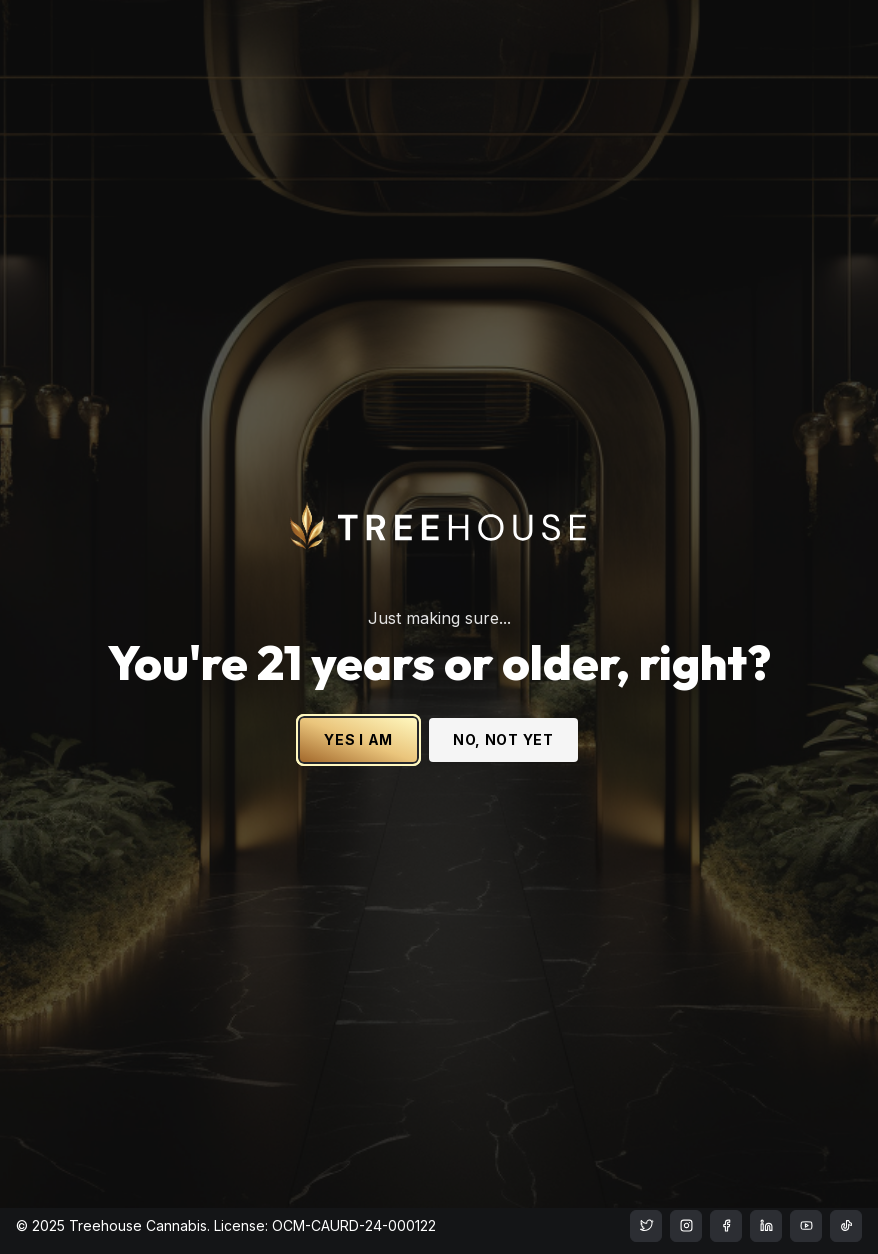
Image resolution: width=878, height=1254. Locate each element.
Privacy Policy (714, 1144)
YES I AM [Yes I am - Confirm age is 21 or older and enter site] (358, 703)
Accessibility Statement (479, 1144)
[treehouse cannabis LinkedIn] (766, 1226)
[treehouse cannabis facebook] (726, 1226)
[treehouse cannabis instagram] (646, 1226)
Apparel (42, 1160)
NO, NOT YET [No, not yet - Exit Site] (503, 703)
